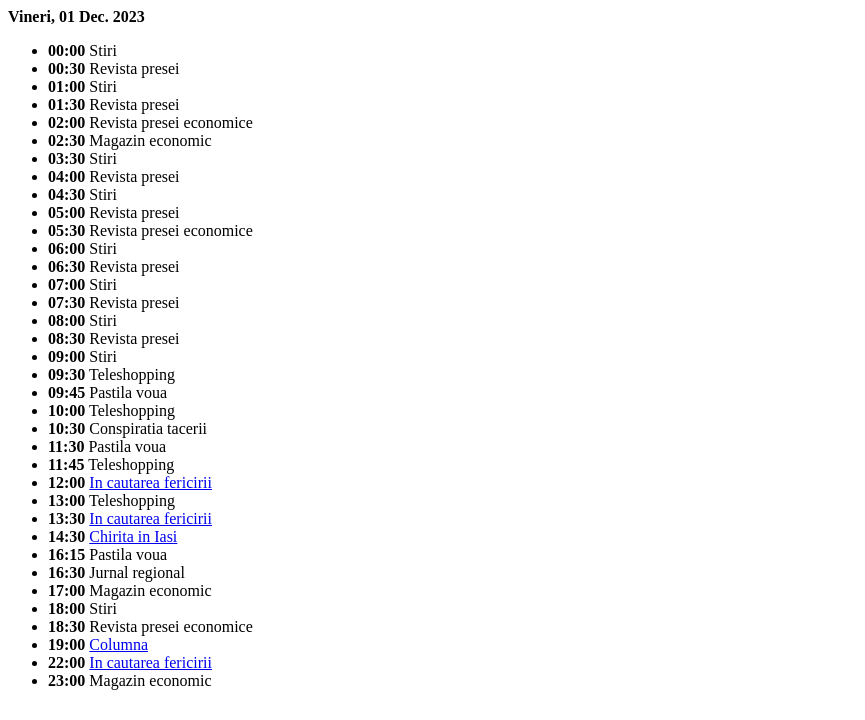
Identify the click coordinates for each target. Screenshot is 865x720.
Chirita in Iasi (133, 536)
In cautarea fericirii (150, 482)
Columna (118, 644)
